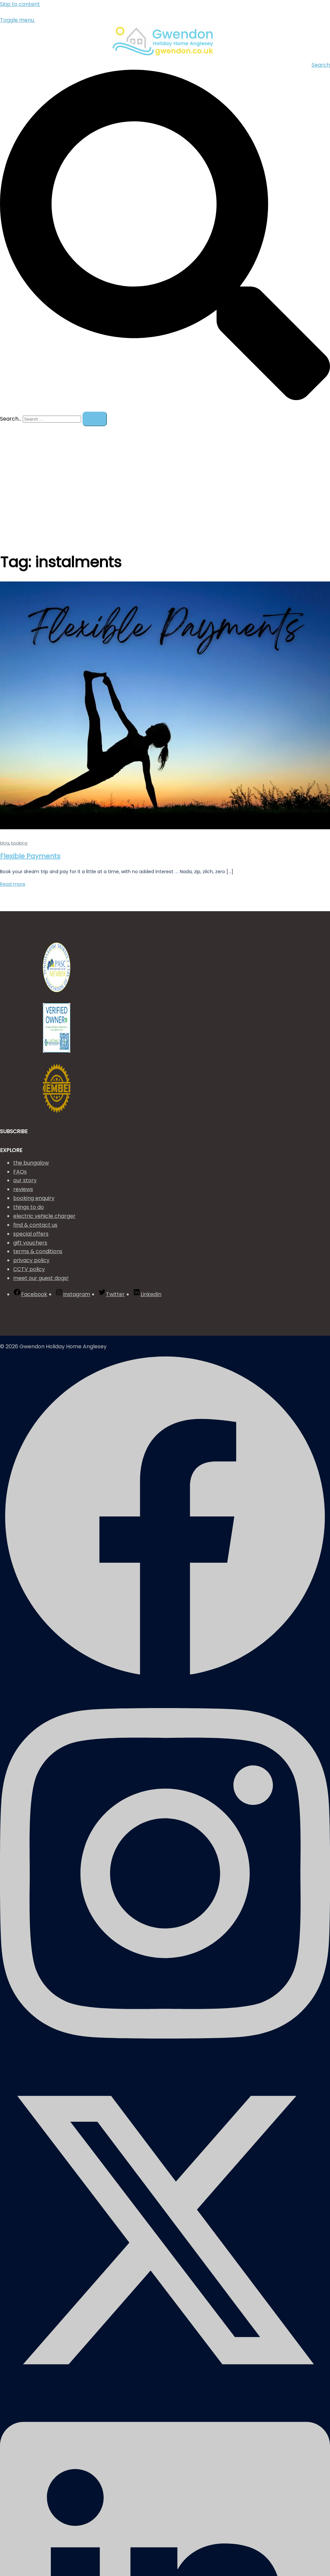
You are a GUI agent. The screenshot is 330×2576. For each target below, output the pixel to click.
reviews (23, 1189)
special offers (31, 1234)
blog (4, 843)
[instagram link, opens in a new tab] (165, 2060)
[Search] (94, 419)
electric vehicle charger (44, 1216)
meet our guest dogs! (41, 1278)
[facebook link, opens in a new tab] (165, 1680)
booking (19, 843)
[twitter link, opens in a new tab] (165, 2393)
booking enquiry (33, 1198)
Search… (10, 419)
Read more (12, 884)
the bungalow (31, 1163)
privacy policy (31, 1260)
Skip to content (20, 4)
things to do (28, 1207)
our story (25, 1180)
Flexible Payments (30, 856)
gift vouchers (30, 1243)
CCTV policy (29, 1269)
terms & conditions (37, 1251)
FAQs (20, 1172)
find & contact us (35, 1225)
